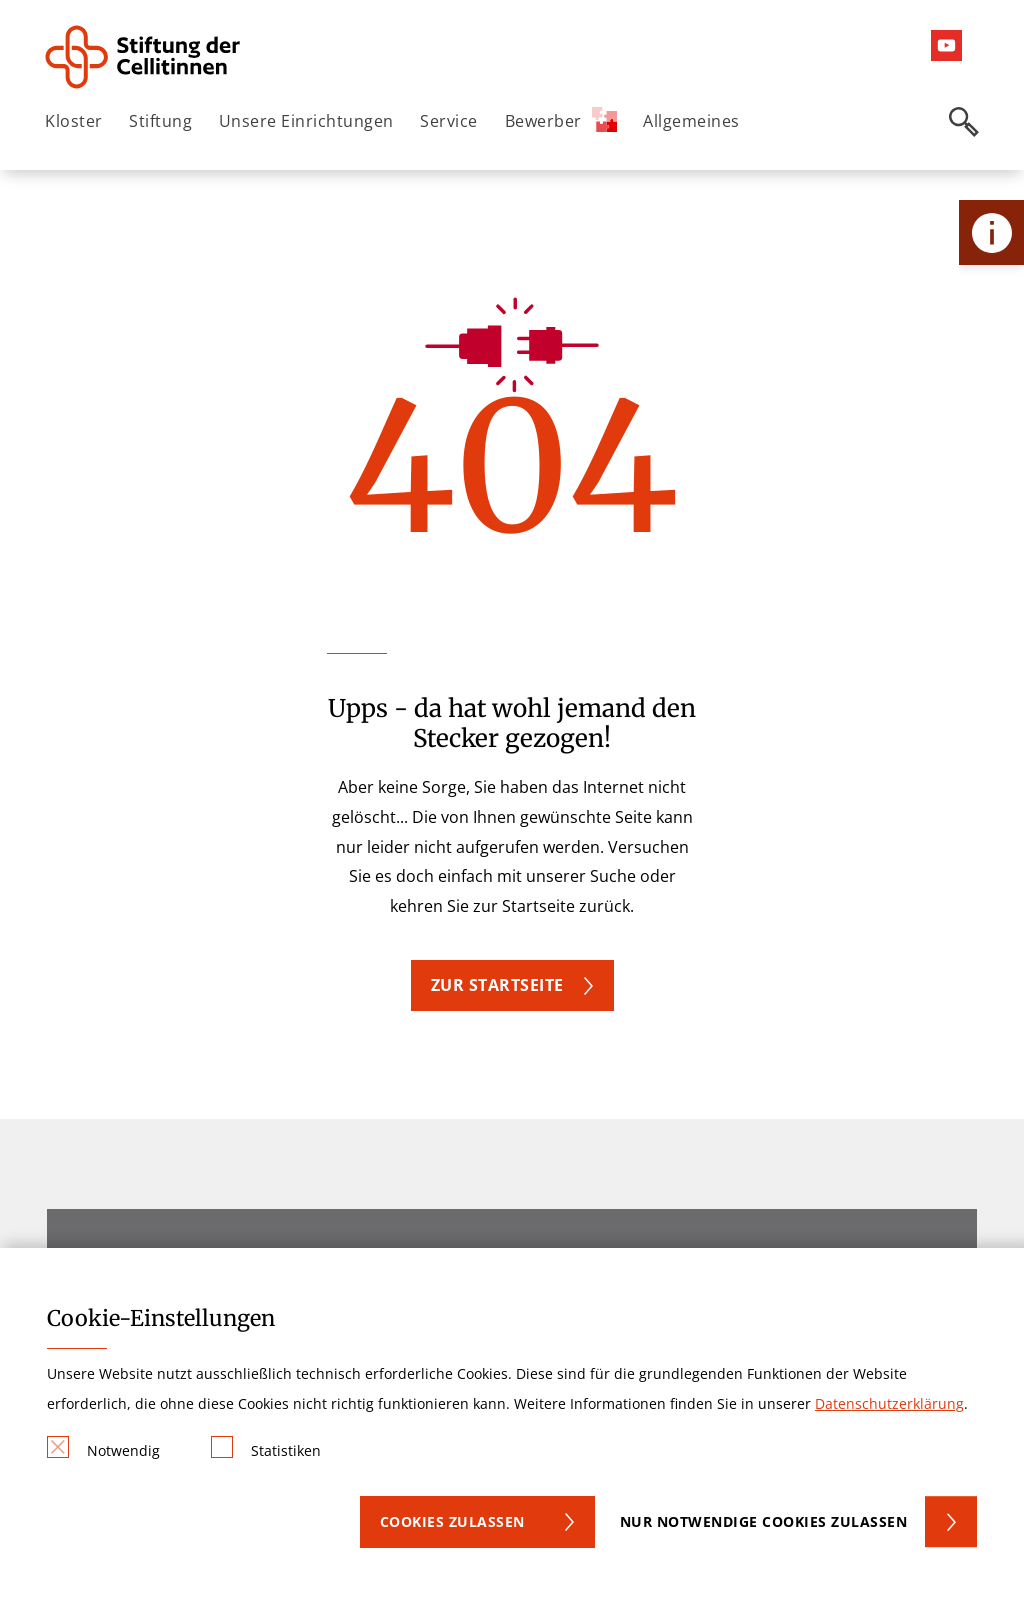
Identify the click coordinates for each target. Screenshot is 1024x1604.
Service (449, 121)
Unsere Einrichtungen (306, 121)
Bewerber (561, 119)
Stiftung (160, 121)
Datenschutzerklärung (889, 1403)
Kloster (74, 121)
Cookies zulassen (452, 1521)
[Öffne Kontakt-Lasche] (991, 232)
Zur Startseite (497, 985)
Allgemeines (691, 121)
